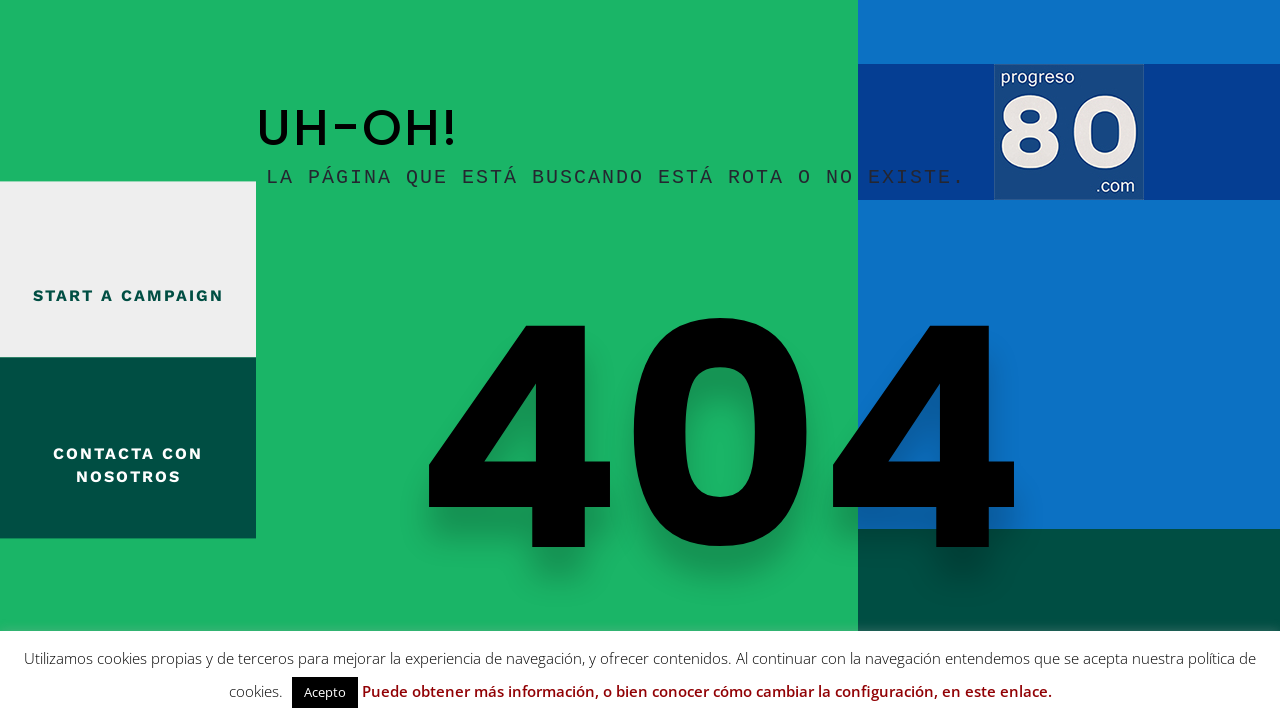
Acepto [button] (325, 692)
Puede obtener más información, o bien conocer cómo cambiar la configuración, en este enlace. (707, 691)
